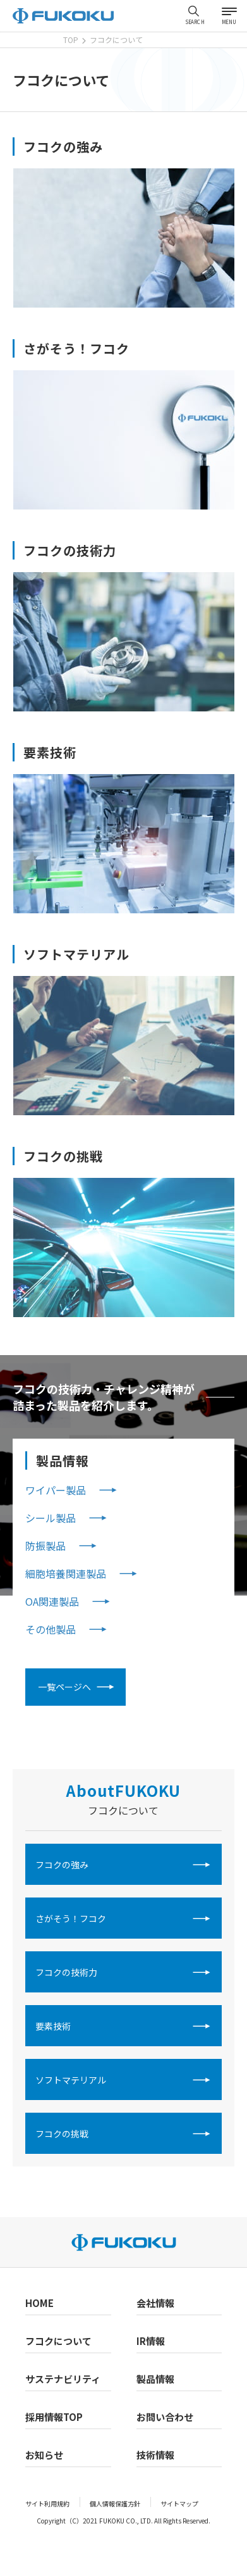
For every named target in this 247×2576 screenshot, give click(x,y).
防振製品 (45, 1545)
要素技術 (53, 2026)
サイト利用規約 (47, 2503)
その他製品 (50, 1629)
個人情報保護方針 (115, 2503)
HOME (39, 2303)
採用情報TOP (54, 2416)
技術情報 (155, 2454)
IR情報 (150, 2341)
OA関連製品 (52, 1601)
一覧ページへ (64, 1686)
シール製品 (50, 1517)
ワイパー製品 (55, 1489)
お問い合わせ (164, 2416)
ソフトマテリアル (70, 2079)
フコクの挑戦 (61, 2133)
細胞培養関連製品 (65, 1573)
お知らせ (44, 2454)
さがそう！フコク (70, 1918)
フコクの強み (61, 1864)
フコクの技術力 (66, 1972)
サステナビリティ (62, 2378)
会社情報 (155, 2303)
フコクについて (58, 2341)
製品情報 (155, 2378)
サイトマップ (179, 2503)
